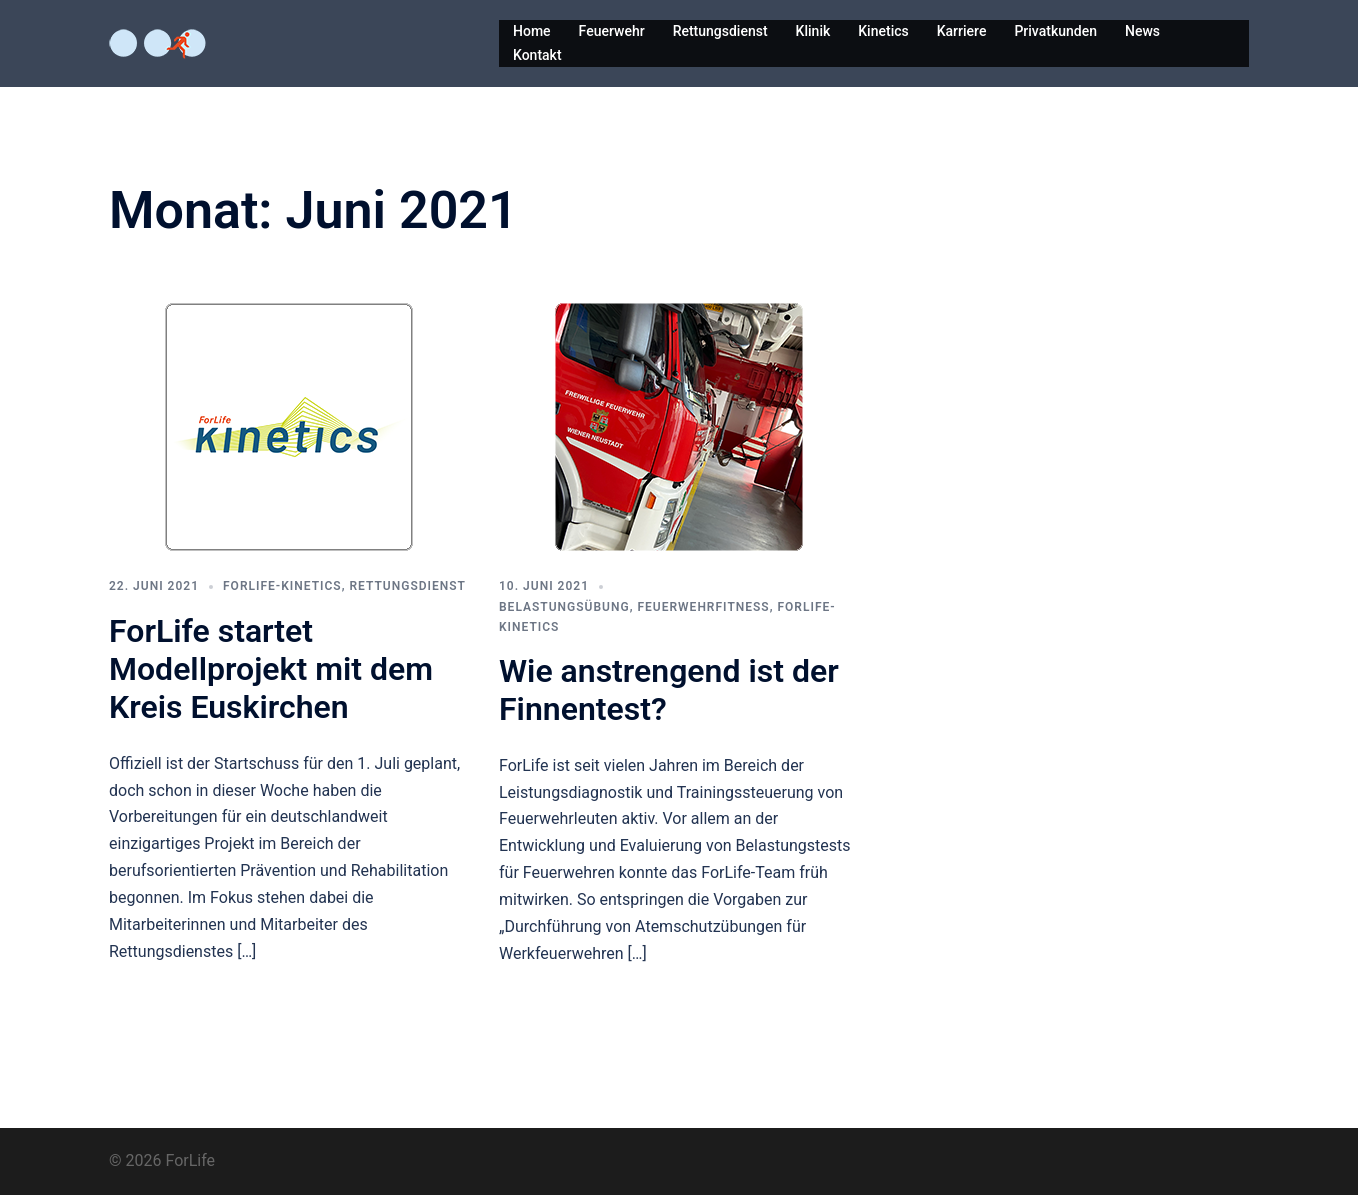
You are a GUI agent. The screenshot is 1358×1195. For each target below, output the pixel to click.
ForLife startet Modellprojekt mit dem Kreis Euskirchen (271, 669)
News (1142, 31)
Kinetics (883, 31)
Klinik (813, 31)
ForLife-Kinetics (282, 586)
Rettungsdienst (720, 31)
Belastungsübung (564, 607)
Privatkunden (1055, 31)
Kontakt (537, 55)
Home (532, 31)
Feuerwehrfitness (703, 607)
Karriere (962, 31)
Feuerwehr (612, 31)
